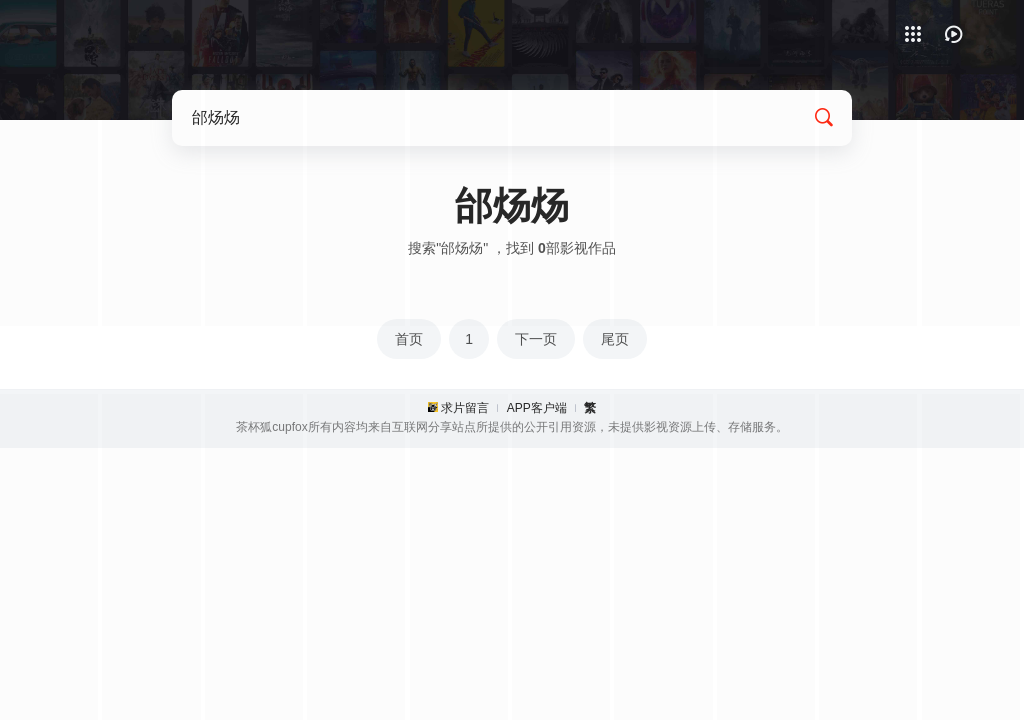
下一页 (536, 339)
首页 (409, 339)
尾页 (615, 339)
